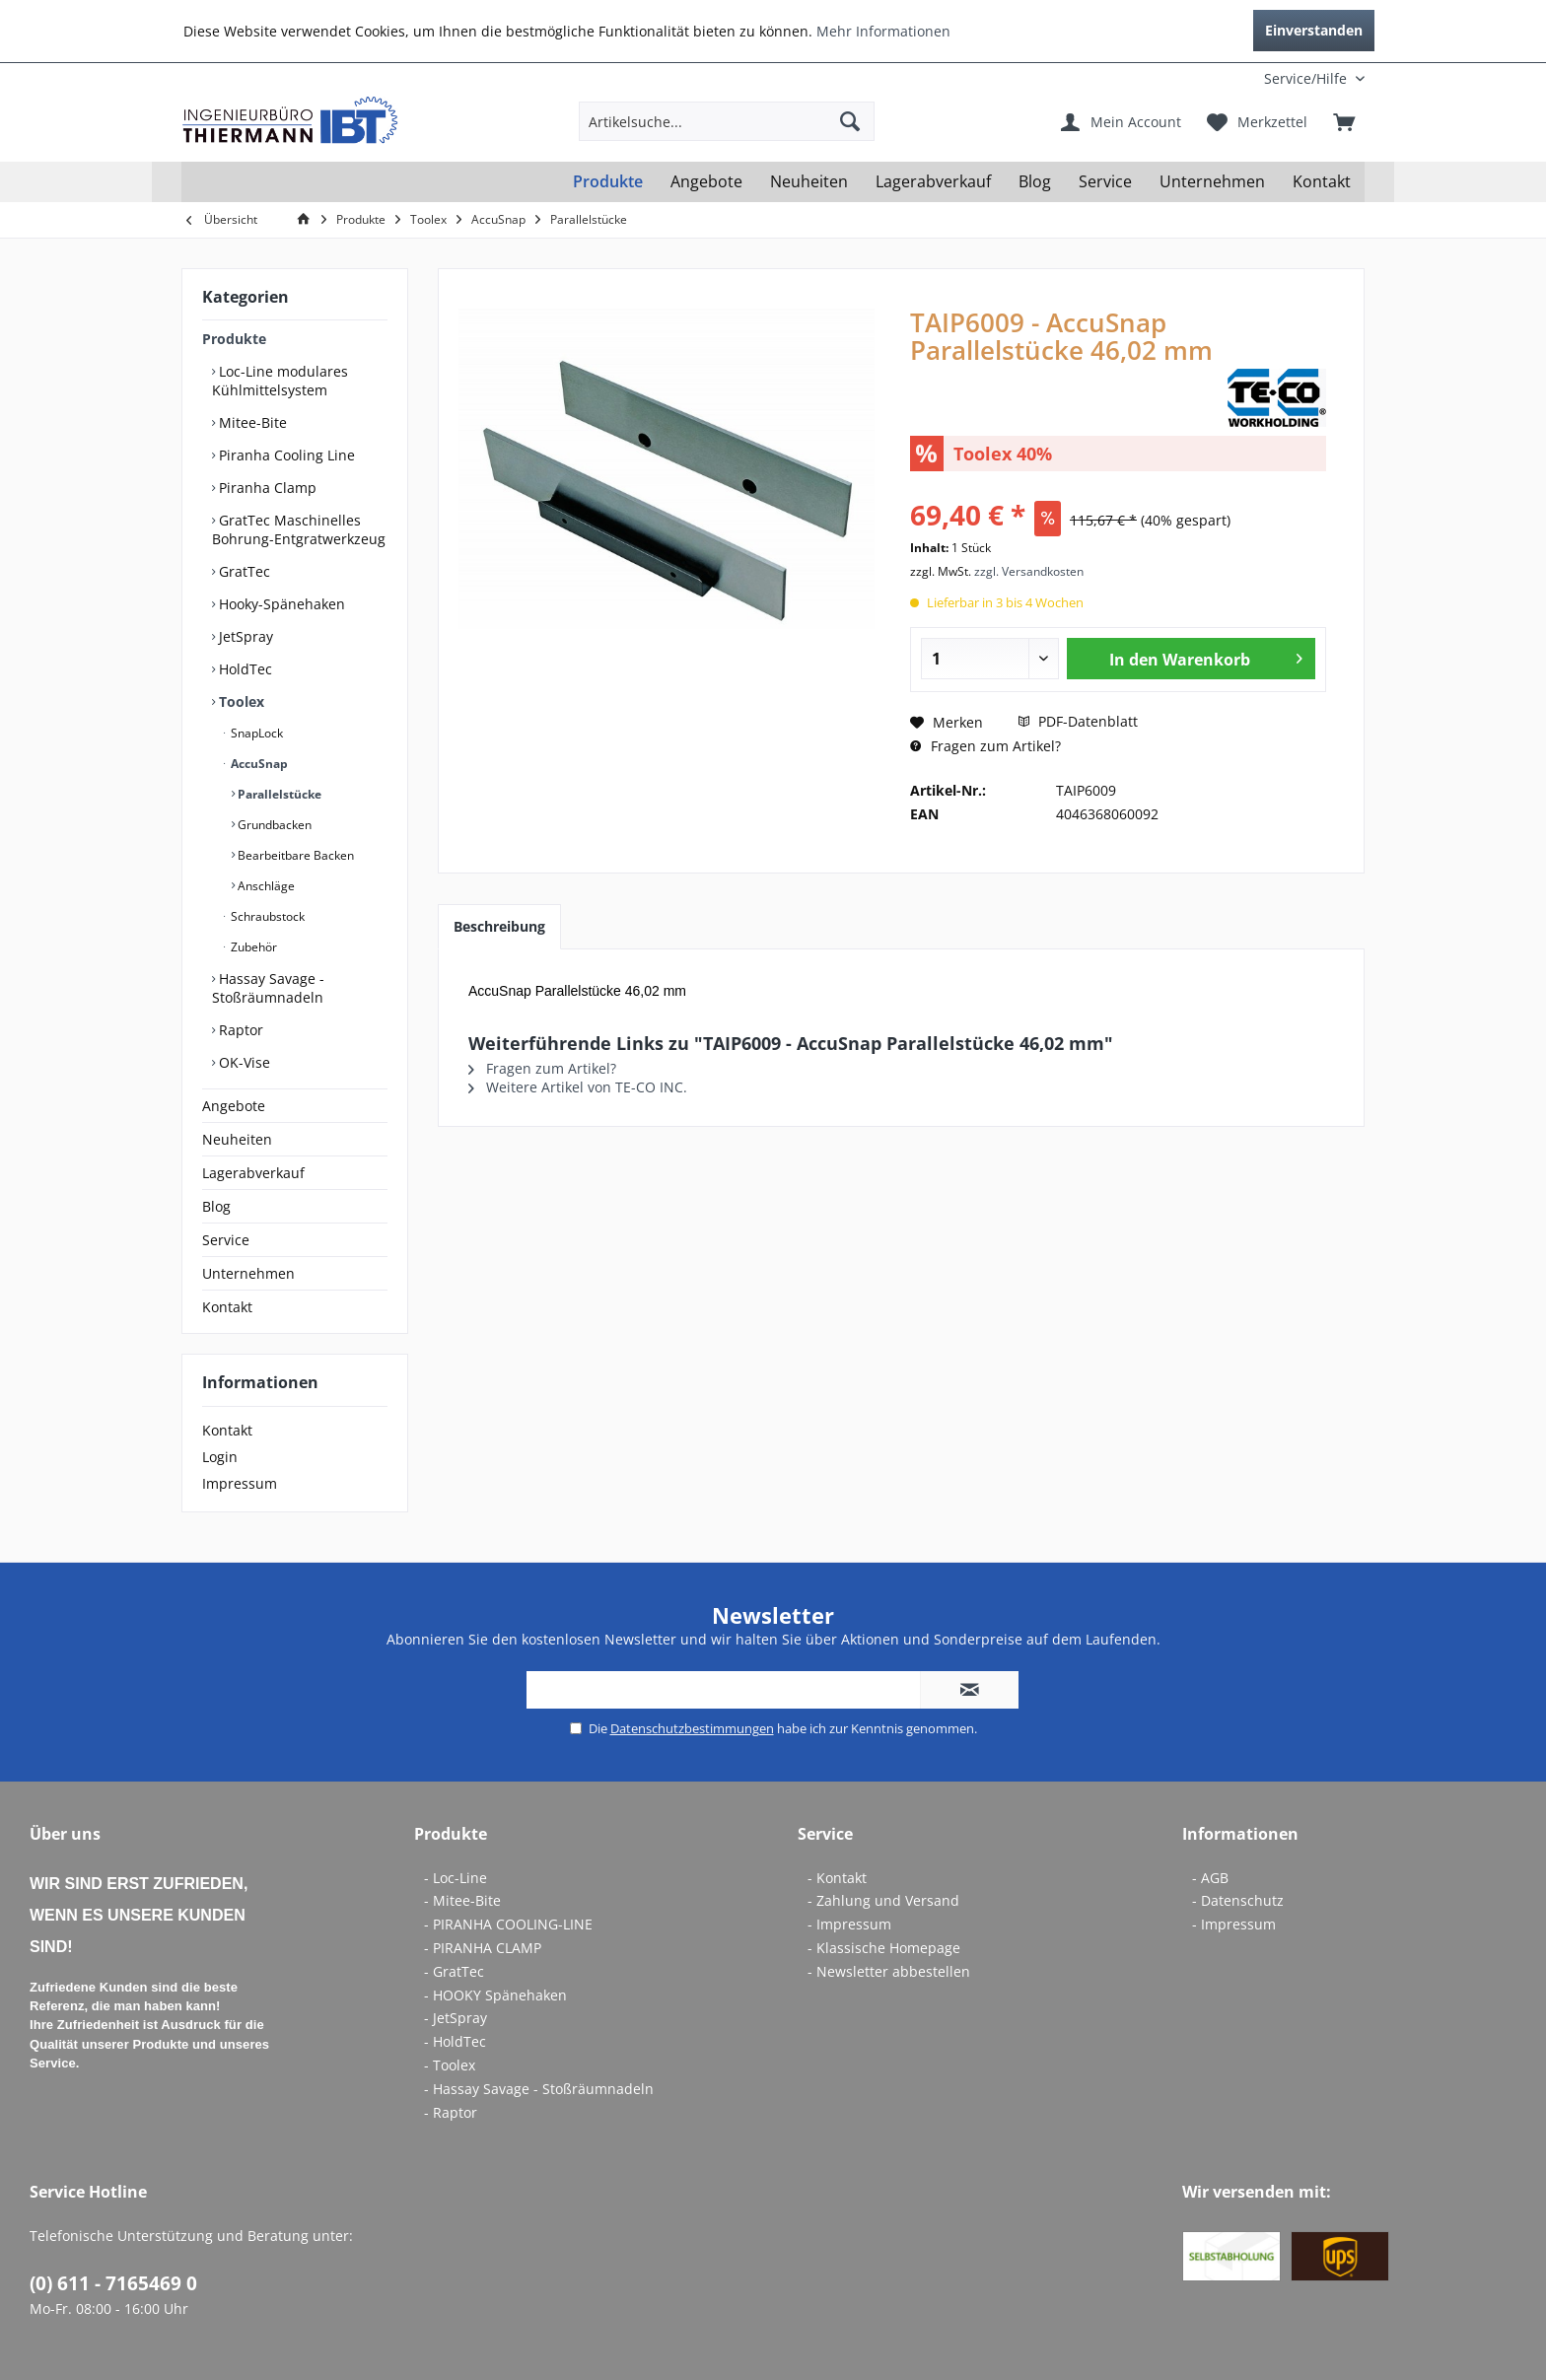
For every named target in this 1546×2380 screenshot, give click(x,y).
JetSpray (244, 636)
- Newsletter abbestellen (889, 1971)
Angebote (233, 1105)
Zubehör (252, 947)
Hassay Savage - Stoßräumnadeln (268, 988)
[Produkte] (608, 182)
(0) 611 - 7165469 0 (113, 2283)
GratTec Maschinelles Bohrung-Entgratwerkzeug (299, 529)
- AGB (1210, 1877)
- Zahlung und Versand (883, 1900)
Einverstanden (1314, 30)
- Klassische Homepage (884, 1947)
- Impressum (849, 1924)
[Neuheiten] (809, 182)
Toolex (239, 701)
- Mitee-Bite (462, 1900)
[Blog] (1035, 182)
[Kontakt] (1322, 182)
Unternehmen (248, 1273)
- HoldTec (455, 2041)
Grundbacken (273, 824)
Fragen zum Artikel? (985, 745)
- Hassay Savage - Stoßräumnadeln (539, 2088)
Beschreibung (499, 926)
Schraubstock (266, 916)
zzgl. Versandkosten (1029, 571)
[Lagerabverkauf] (933, 182)
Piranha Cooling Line (285, 455)
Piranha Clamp (265, 487)
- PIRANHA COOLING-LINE (508, 1924)
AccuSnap (258, 763)
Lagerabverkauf (253, 1172)
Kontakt (227, 1306)
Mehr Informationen (883, 31)
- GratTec (454, 1971)
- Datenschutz (1238, 1900)
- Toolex (449, 2065)
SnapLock (255, 733)
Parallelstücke (278, 794)
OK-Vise (242, 1062)
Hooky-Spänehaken (280, 604)
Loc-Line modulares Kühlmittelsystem (280, 380)
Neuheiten (237, 1139)
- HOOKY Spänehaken (495, 1995)
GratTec (242, 571)
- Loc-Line (455, 1877)
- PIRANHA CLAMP (482, 1947)
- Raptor (450, 2112)
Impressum (239, 1483)
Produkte (234, 338)
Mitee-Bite (251, 422)
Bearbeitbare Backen (294, 855)
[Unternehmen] (1212, 182)
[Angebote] (706, 182)
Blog (216, 1206)
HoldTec (243, 669)
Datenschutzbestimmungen (692, 1728)
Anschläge (265, 885)
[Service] (1105, 182)
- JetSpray (455, 2017)
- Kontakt (837, 1877)
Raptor (239, 1029)
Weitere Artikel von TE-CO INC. (577, 1087)
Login (220, 1456)
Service (225, 1239)
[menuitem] (1234, 78)
